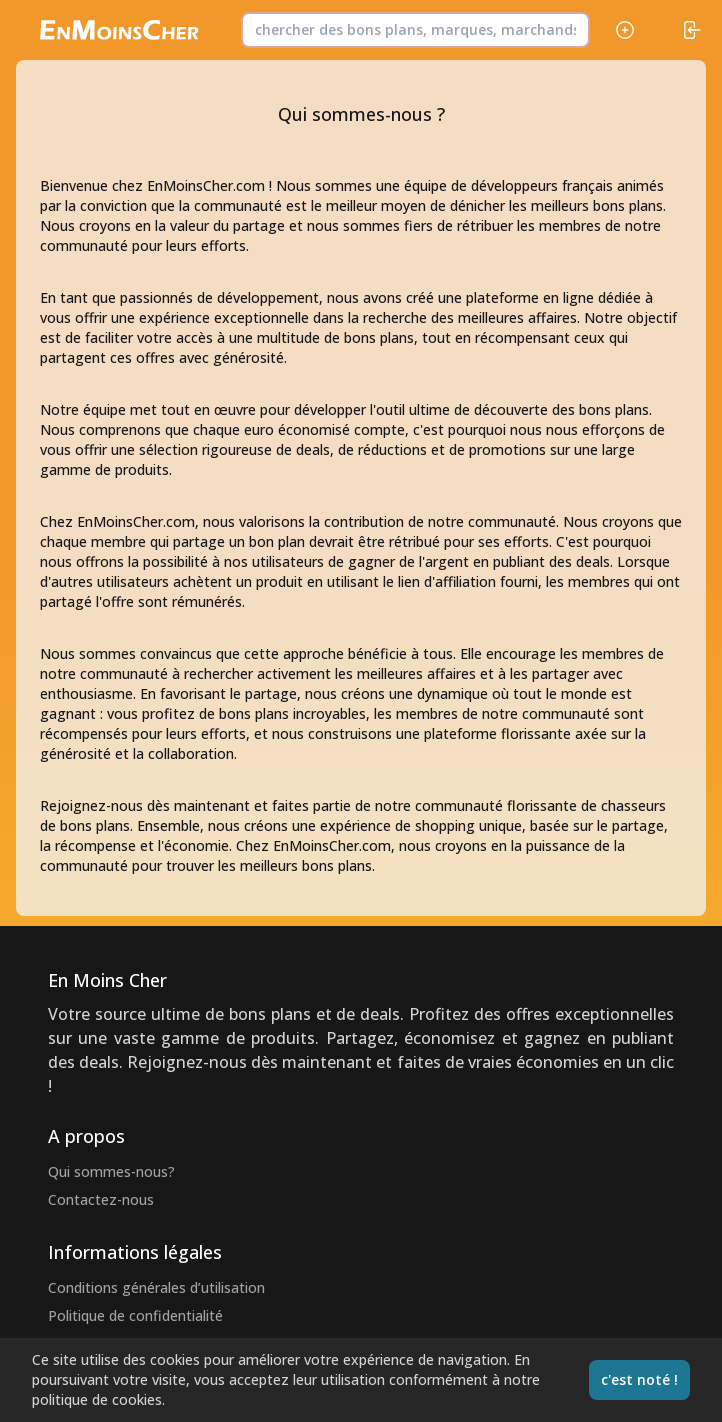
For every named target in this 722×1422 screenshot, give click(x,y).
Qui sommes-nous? (111, 1171)
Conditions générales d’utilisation (156, 1287)
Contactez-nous (101, 1199)
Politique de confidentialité (135, 1315)
